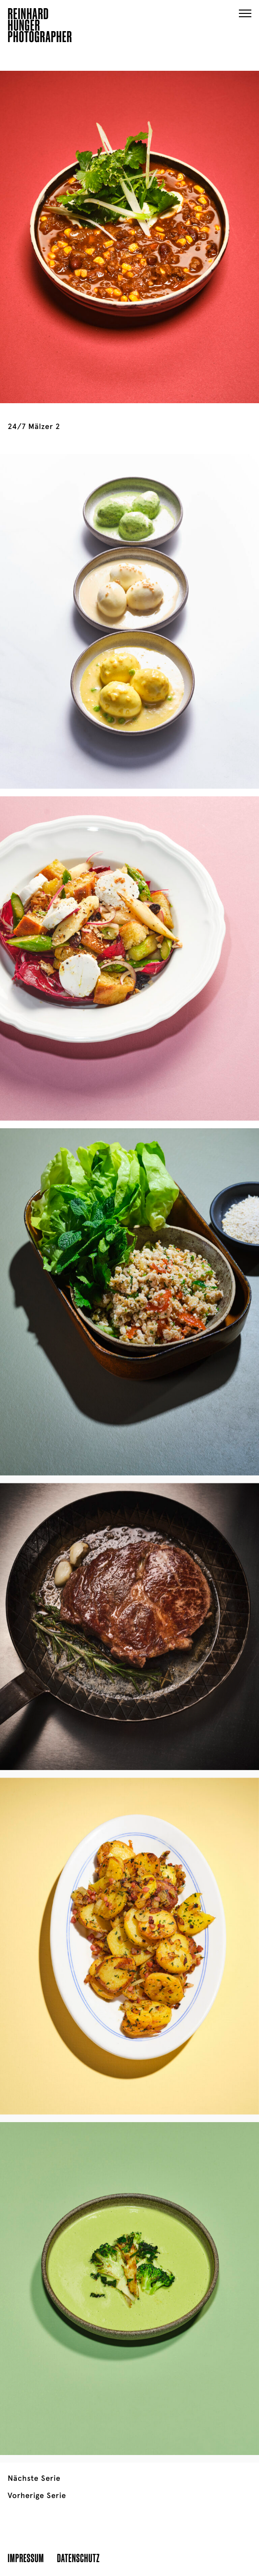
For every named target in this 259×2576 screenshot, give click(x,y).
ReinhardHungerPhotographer (40, 27)
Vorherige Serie (37, 2495)
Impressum (26, 2557)
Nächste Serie (34, 2478)
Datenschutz (78, 2557)
